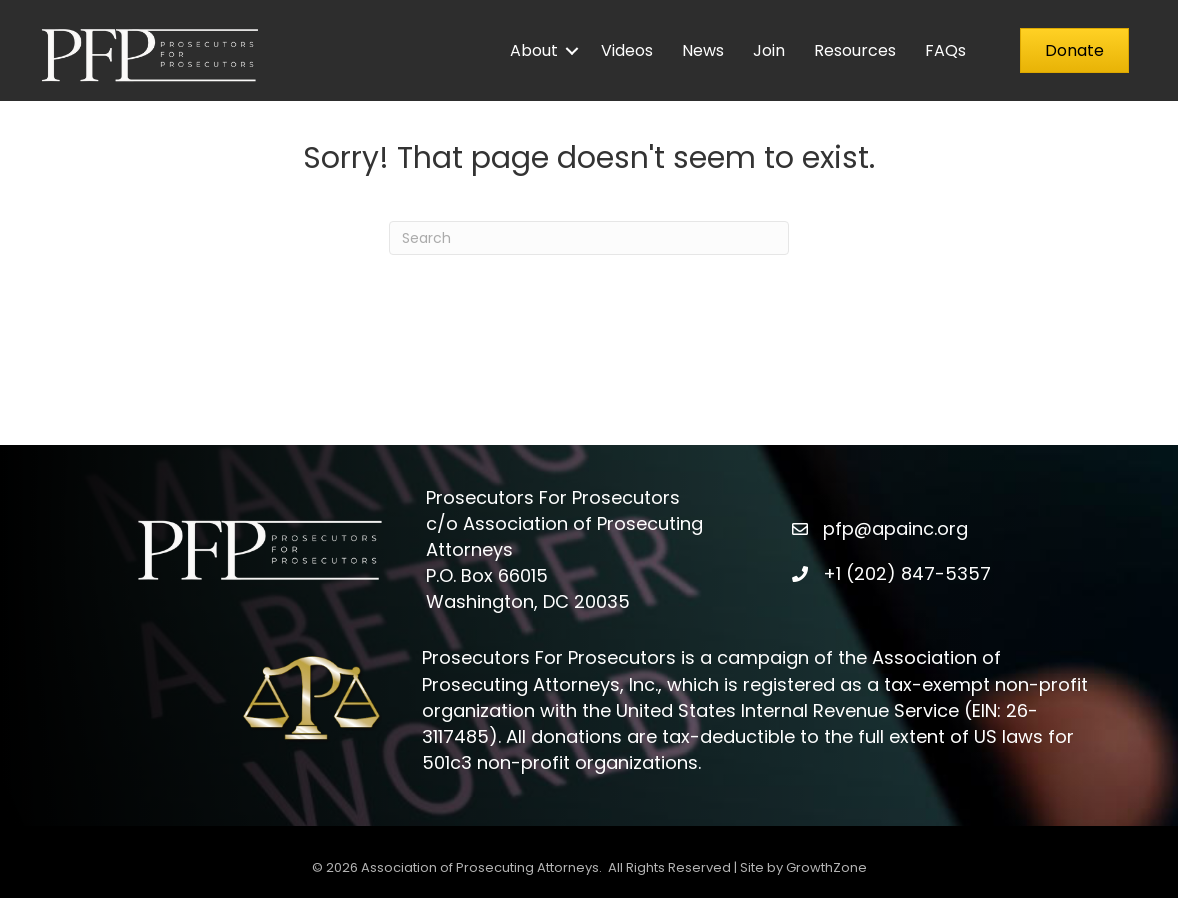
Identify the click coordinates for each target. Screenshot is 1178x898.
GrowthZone (826, 867)
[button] (1074, 50)
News (703, 50)
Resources (855, 50)
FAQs (945, 50)
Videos (627, 50)
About (534, 50)
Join (769, 50)
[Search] (589, 238)
